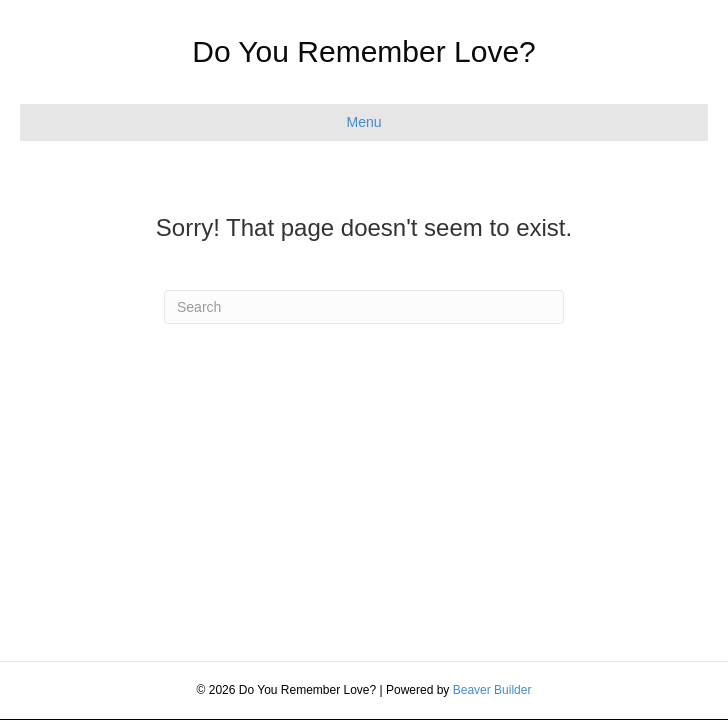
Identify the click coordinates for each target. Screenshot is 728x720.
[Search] (364, 307)
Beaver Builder (492, 690)
